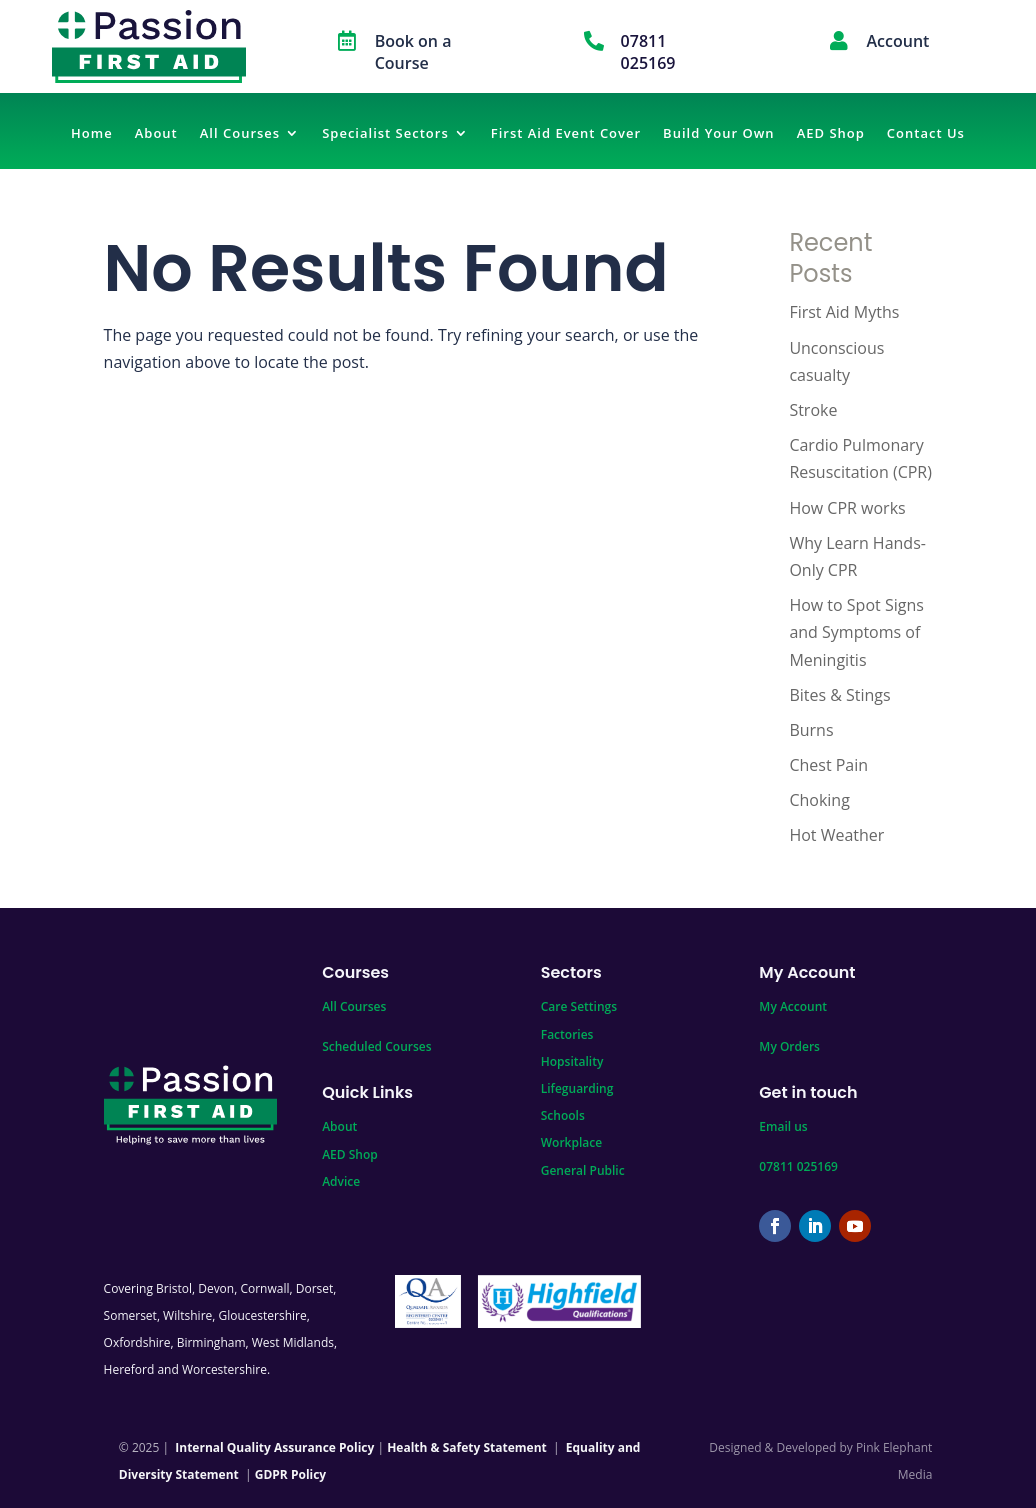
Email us (783, 1126)
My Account (793, 1006)
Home (92, 134)
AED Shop (831, 134)
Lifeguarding (577, 1088)
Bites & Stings (839, 695)
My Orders (789, 1046)
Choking (819, 800)
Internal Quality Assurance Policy (274, 1447)
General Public (583, 1170)
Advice (341, 1181)
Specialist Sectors (385, 134)
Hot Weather (836, 835)
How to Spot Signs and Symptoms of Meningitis (856, 632)
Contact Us (926, 134)
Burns (811, 730)
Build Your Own (719, 134)
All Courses (240, 134)
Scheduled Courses (376, 1046)
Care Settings (579, 1006)
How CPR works (847, 508)
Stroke (813, 410)
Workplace (571, 1142)
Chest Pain (828, 765)
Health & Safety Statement (467, 1447)
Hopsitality (572, 1061)
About (156, 134)
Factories (567, 1034)
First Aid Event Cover (566, 134)
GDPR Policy (290, 1474)
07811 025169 (798, 1166)
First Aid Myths (844, 312)
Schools (563, 1115)
